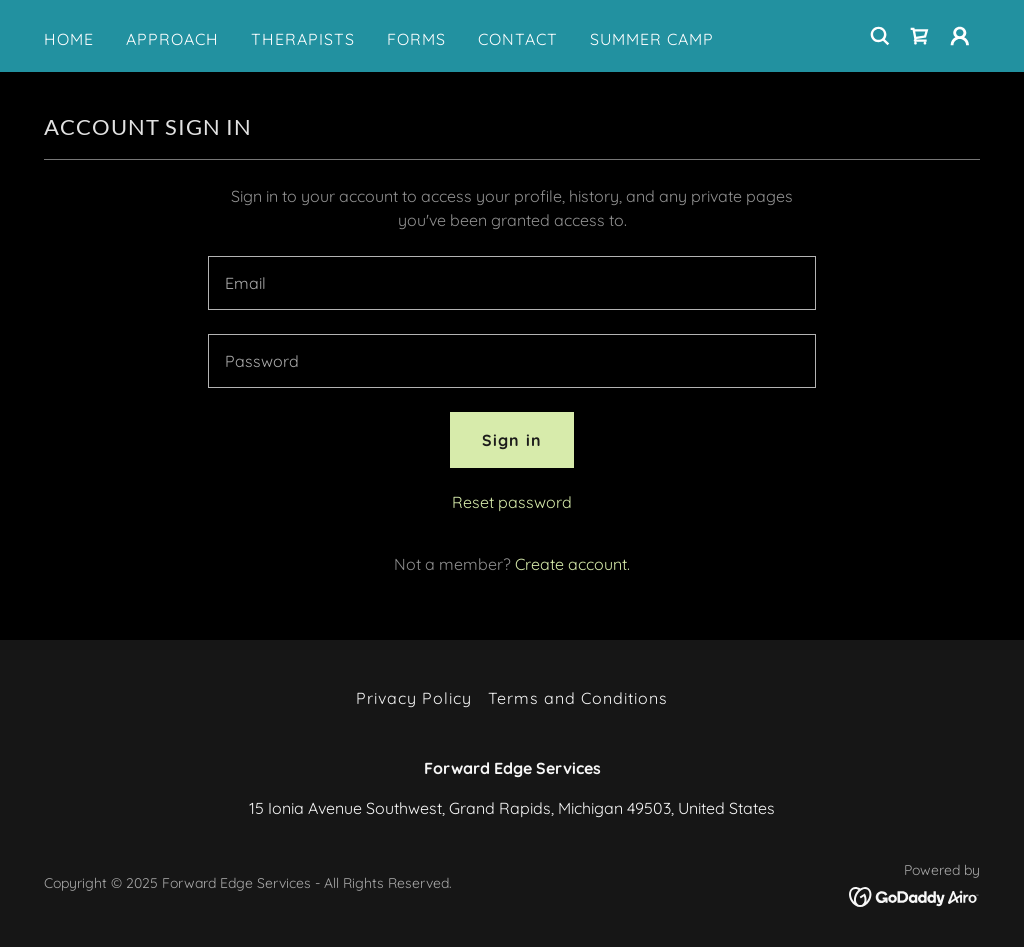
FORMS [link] (416, 39)
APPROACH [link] (172, 39)
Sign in (511, 440)
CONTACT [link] (518, 39)
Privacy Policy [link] (414, 698)
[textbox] (512, 283)
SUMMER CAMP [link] (652, 39)
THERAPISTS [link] (303, 39)
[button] (960, 36)
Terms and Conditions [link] (578, 698)
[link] (920, 36)
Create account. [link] (572, 564)
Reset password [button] (512, 502)
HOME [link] (69, 39)
